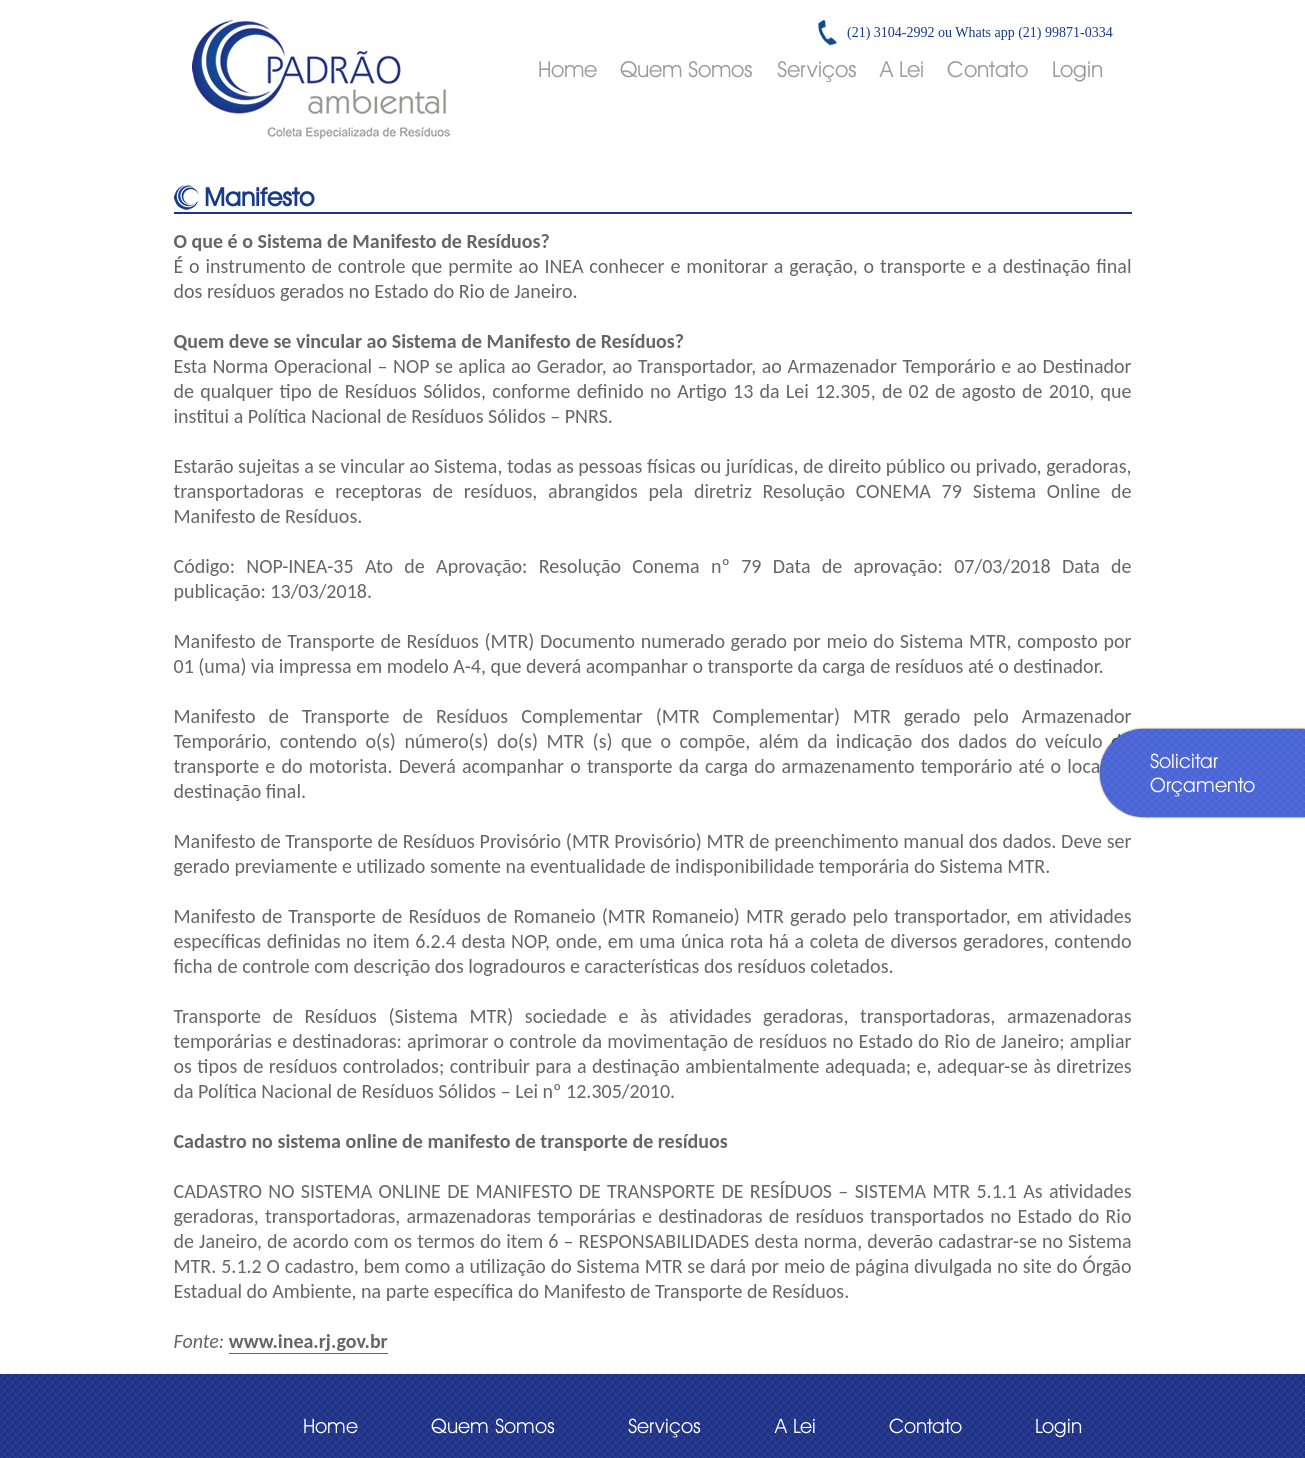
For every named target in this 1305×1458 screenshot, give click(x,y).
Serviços (817, 69)
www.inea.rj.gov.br (308, 1341)
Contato (987, 69)
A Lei (902, 69)
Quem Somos (686, 69)
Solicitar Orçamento (1202, 773)
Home (567, 69)
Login (1077, 69)
